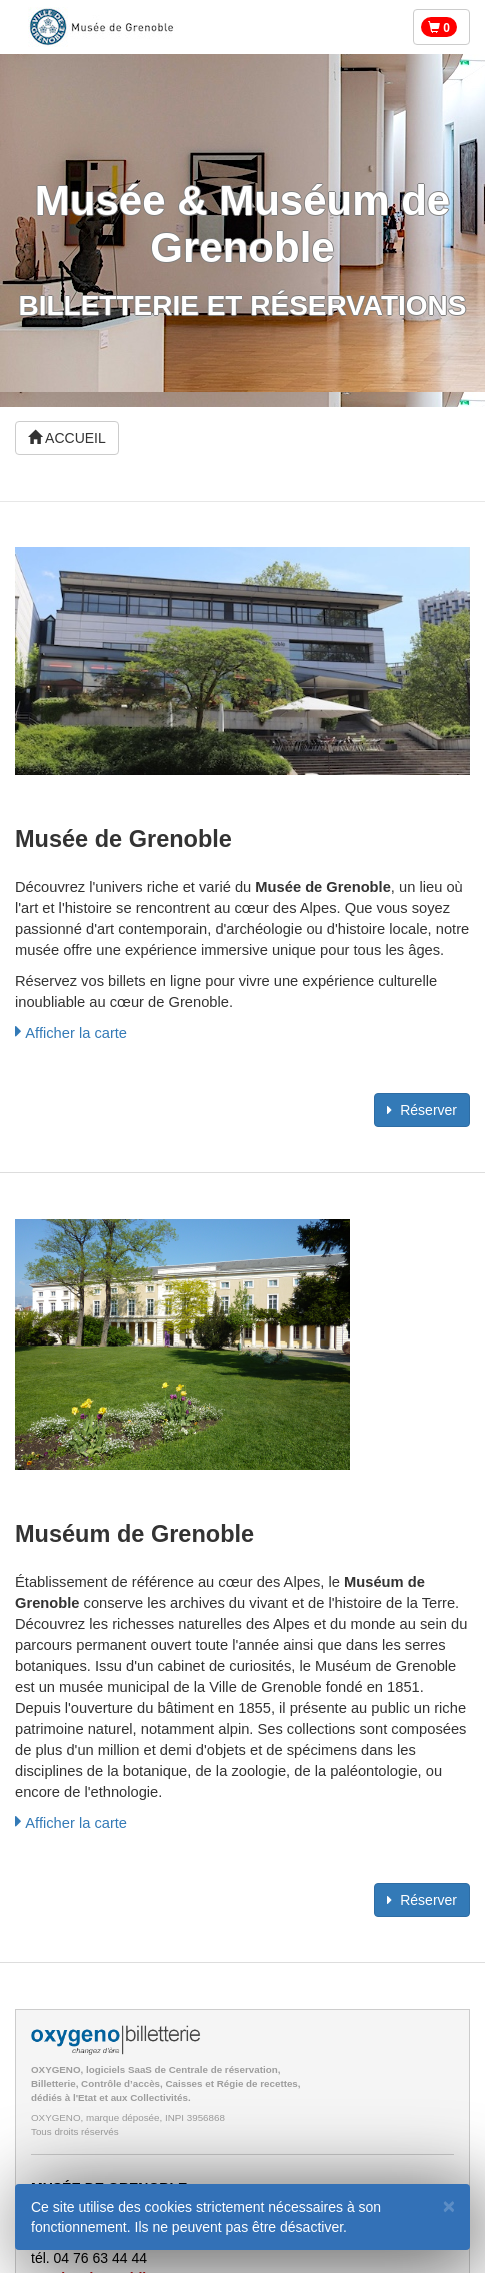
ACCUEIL (67, 438)
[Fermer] (449, 2205)
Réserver (422, 1110)
